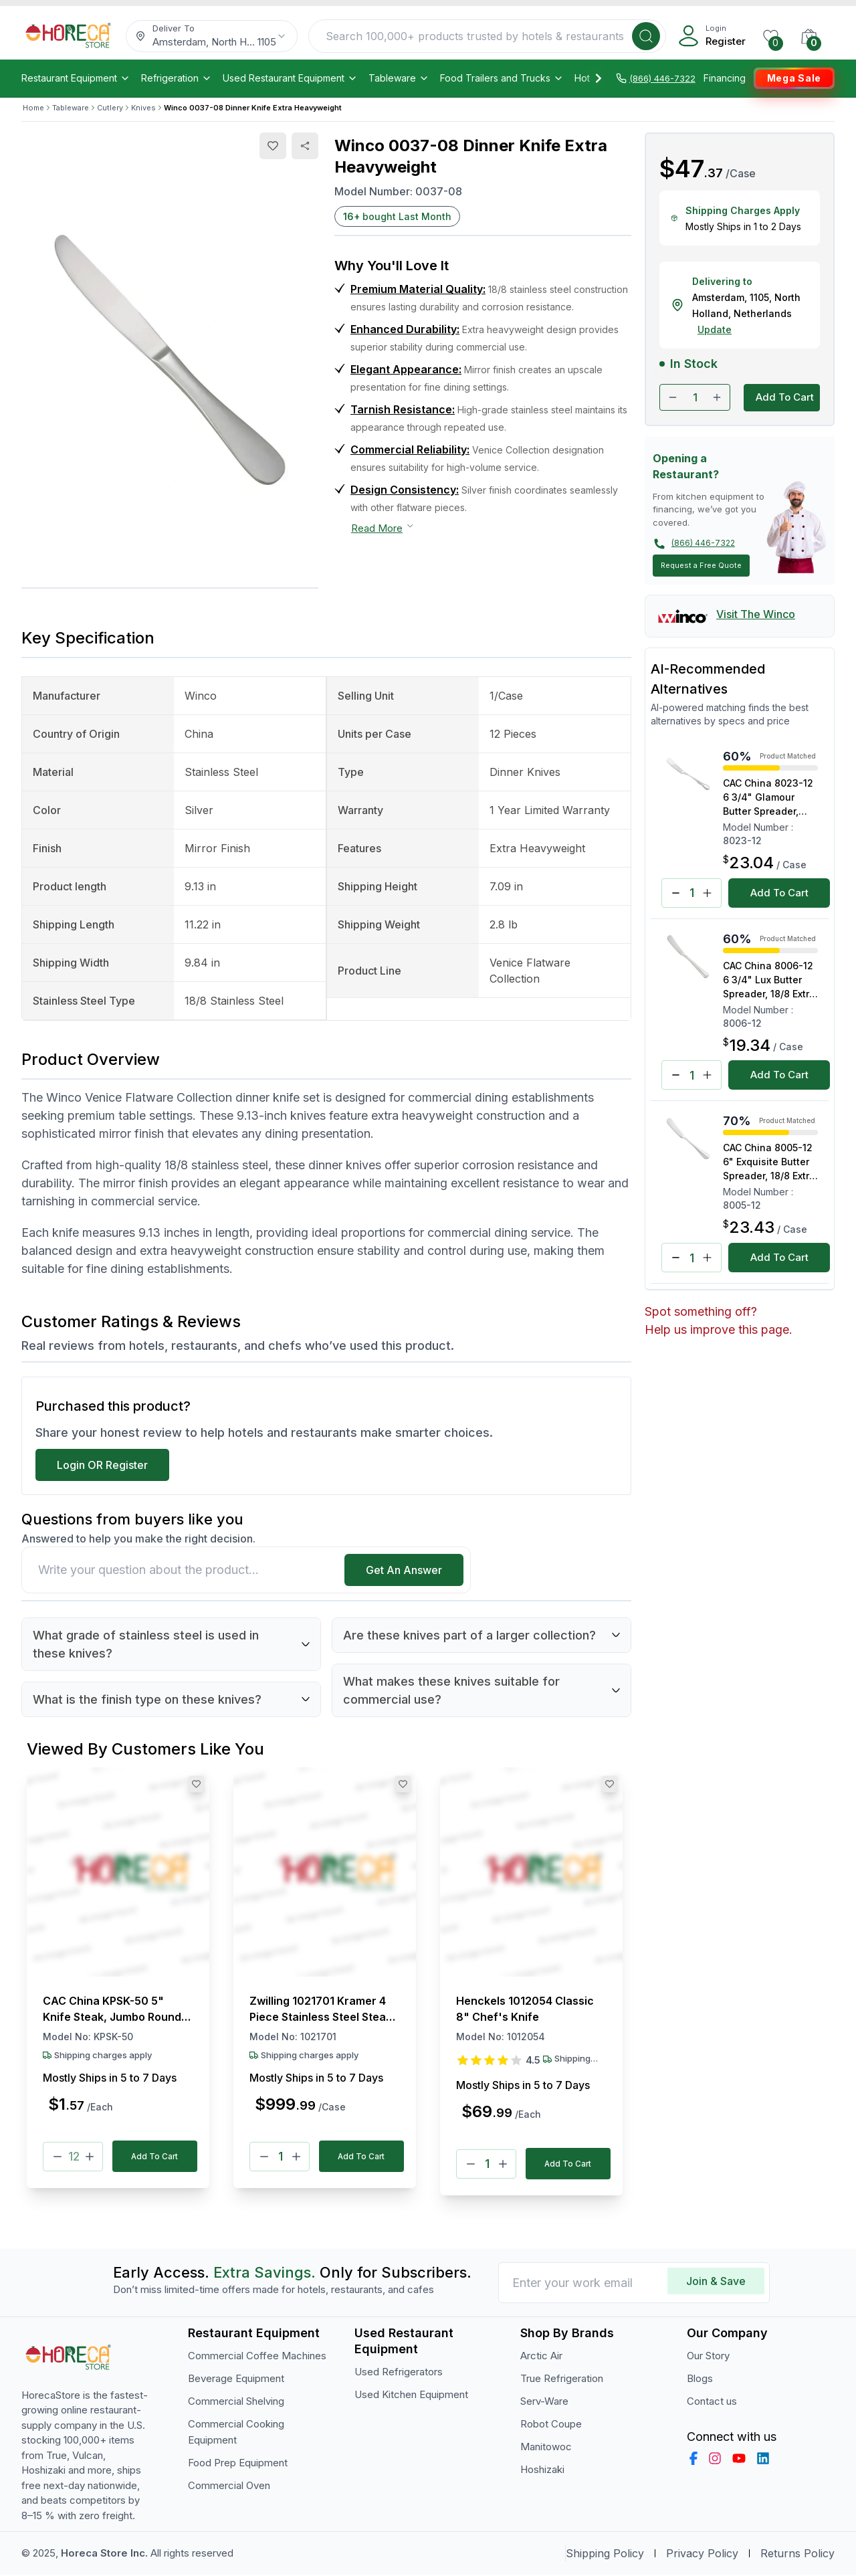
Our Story (708, 2356)
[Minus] (57, 2156)
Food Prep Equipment (238, 2463)
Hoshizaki (542, 2470)
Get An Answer (404, 1570)
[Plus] (90, 2156)
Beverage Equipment (236, 2379)
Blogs (700, 2379)
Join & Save (716, 2281)
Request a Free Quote (701, 565)
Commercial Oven (229, 2486)
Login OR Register (102, 1465)
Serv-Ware (544, 2401)
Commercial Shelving (236, 2401)
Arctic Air (541, 2356)
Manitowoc (546, 2447)
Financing (725, 78)
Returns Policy (797, 2554)
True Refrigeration (561, 2379)
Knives (143, 107)
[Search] (646, 36)
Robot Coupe (551, 2424)
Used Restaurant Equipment (290, 78)
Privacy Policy (702, 2554)
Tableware (398, 78)
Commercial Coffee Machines (257, 2356)
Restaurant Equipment (75, 78)
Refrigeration (176, 78)
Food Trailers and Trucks (502, 78)
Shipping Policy (605, 2554)
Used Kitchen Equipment (411, 2395)
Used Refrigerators (398, 2372)
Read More (383, 527)
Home (33, 107)
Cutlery (110, 107)
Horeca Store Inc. (105, 2554)
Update (715, 329)
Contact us (712, 2401)
